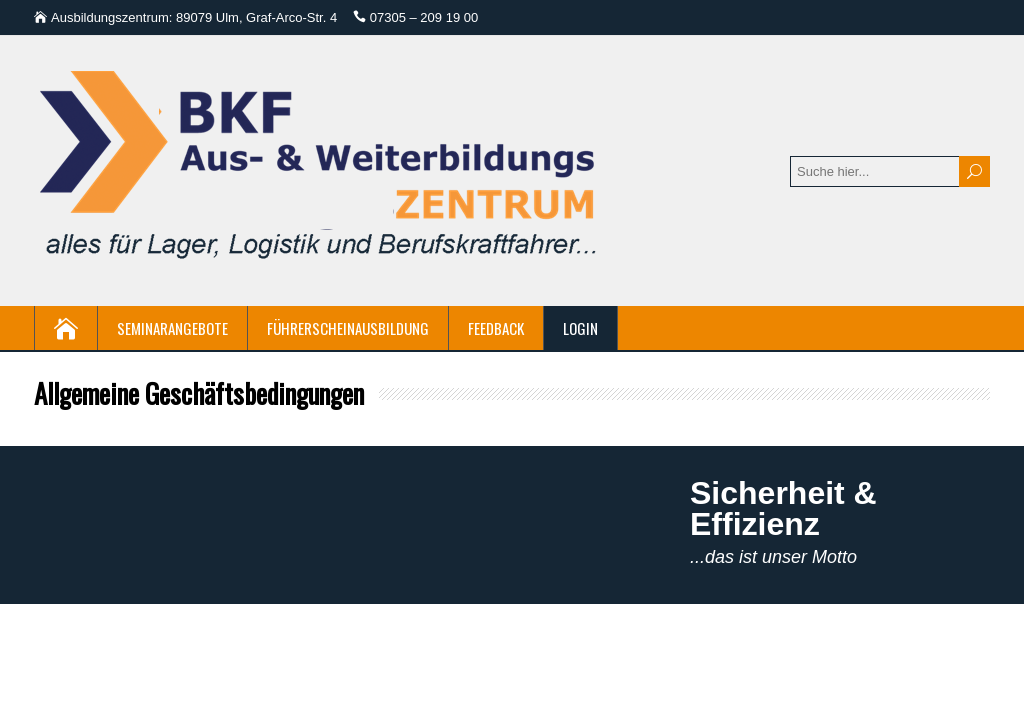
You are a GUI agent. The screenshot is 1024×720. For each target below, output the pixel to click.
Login (580, 328)
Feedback (496, 328)
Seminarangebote (172, 328)
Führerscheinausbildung (348, 328)
